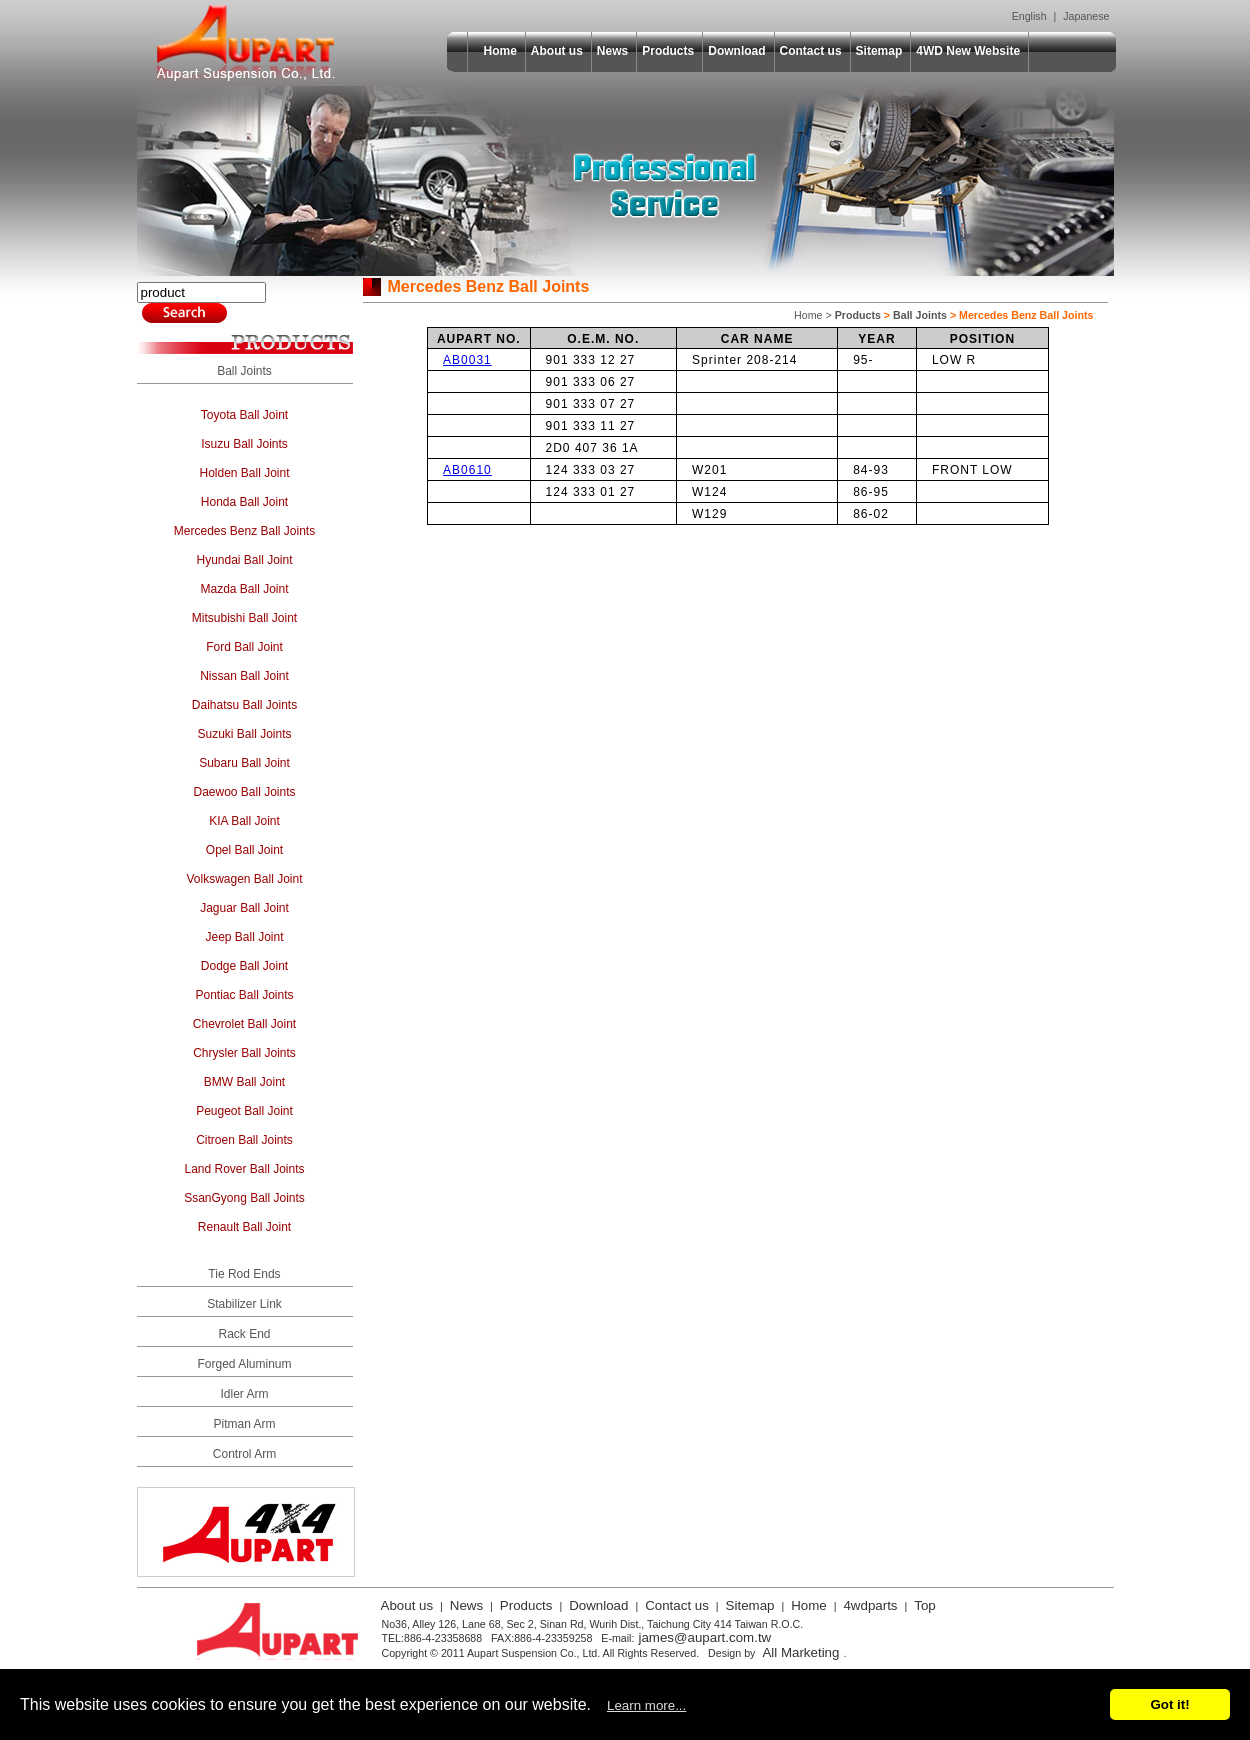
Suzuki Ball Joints (244, 734)
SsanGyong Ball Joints (244, 1198)
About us (557, 51)
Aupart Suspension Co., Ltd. (246, 43)
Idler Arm (244, 1394)
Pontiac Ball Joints (244, 995)
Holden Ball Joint (244, 473)
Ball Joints (244, 371)
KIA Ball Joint (244, 821)
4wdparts (870, 1605)
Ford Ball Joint (244, 647)
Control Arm (244, 1454)
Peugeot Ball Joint (244, 1111)
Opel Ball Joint (244, 850)
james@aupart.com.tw (704, 1637)
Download (736, 51)
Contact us (811, 51)
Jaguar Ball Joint (244, 908)
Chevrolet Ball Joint (244, 1024)
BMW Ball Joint (244, 1082)
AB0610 (467, 470)
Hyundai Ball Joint (244, 560)
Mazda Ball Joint (244, 589)
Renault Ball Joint (244, 1227)
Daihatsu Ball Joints (244, 705)
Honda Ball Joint (244, 502)
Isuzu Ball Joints (244, 444)
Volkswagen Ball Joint (244, 879)
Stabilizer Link (244, 1304)
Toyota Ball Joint (244, 415)
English (1029, 16)
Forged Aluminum (244, 1364)
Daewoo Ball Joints (244, 792)
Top (925, 1605)
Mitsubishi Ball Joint (244, 618)
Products (668, 51)
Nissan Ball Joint (244, 676)
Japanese (1086, 16)
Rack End (244, 1334)
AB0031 (467, 360)
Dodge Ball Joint (244, 966)
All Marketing (800, 1652)
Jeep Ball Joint (244, 937)
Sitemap (879, 51)
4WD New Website (968, 51)
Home (500, 51)
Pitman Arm (244, 1424)
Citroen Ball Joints (244, 1140)
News (612, 51)
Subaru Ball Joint (244, 763)
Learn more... (646, 1705)
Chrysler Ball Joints (244, 1053)
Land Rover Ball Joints (244, 1169)
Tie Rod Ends (244, 1274)
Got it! (1169, 1704)
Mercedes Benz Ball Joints (244, 531)
